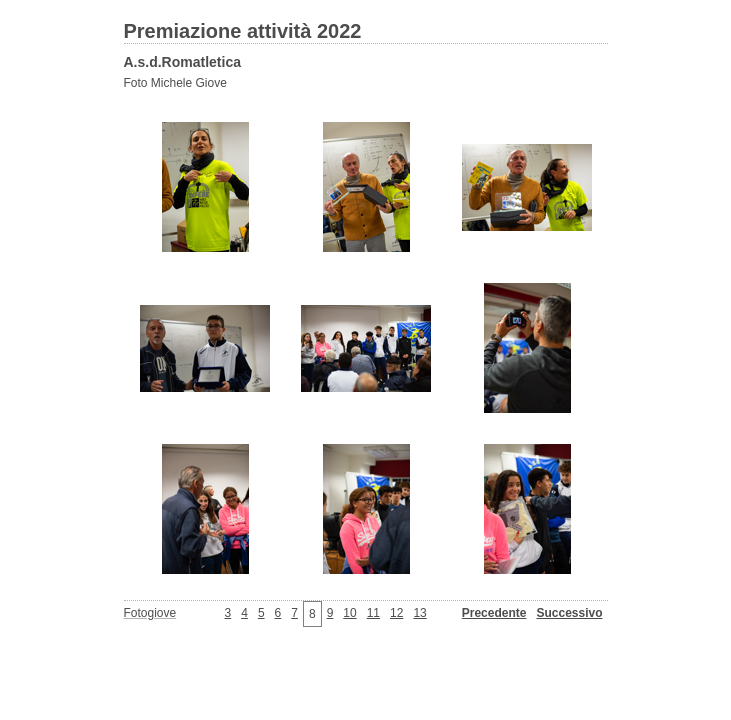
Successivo (569, 613)
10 (349, 613)
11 (373, 613)
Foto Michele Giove (175, 83)
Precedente (494, 613)
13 (419, 613)
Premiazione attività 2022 (243, 31)
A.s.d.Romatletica (182, 62)
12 (396, 613)
